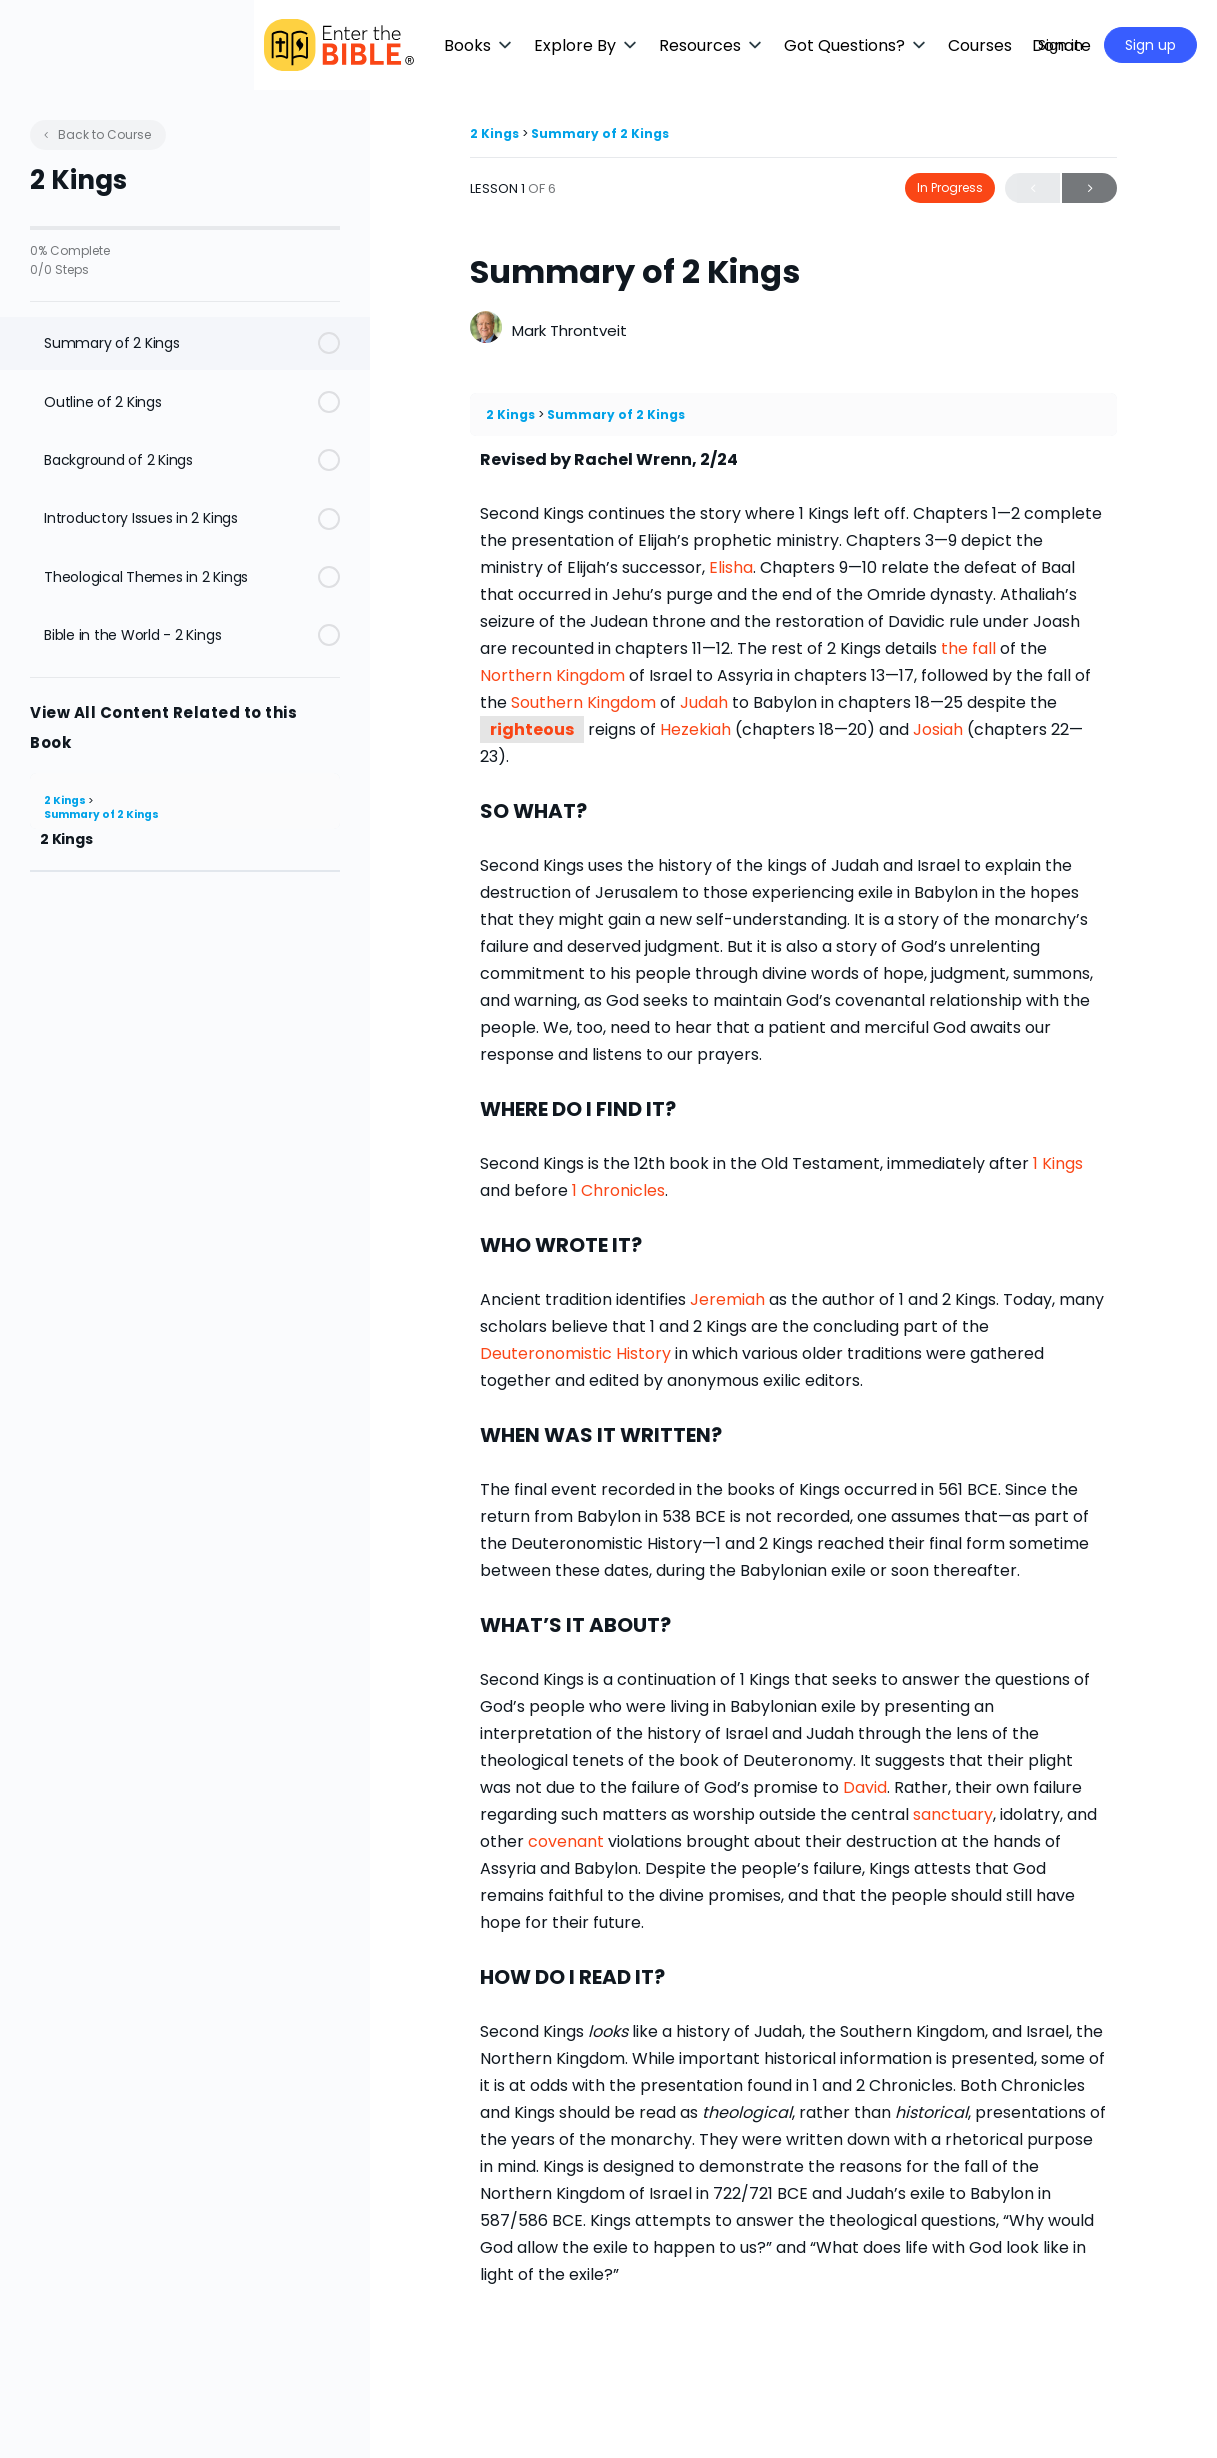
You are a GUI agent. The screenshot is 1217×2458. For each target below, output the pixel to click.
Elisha (731, 567)
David (865, 1787)
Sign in (1060, 45)
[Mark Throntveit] (486, 329)
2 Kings (66, 800)
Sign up (1150, 45)
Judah (704, 702)
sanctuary (953, 1814)
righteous (532, 729)
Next (1089, 188)
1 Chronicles (618, 1190)
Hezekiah (695, 729)
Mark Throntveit (569, 330)
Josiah (938, 729)
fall (984, 648)
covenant (566, 1841)
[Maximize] (994, 45)
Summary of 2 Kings (101, 814)
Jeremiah (727, 1299)
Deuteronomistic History (575, 1353)
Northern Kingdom (552, 675)
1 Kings (1058, 1163)
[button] (595, 45)
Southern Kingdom (583, 702)
